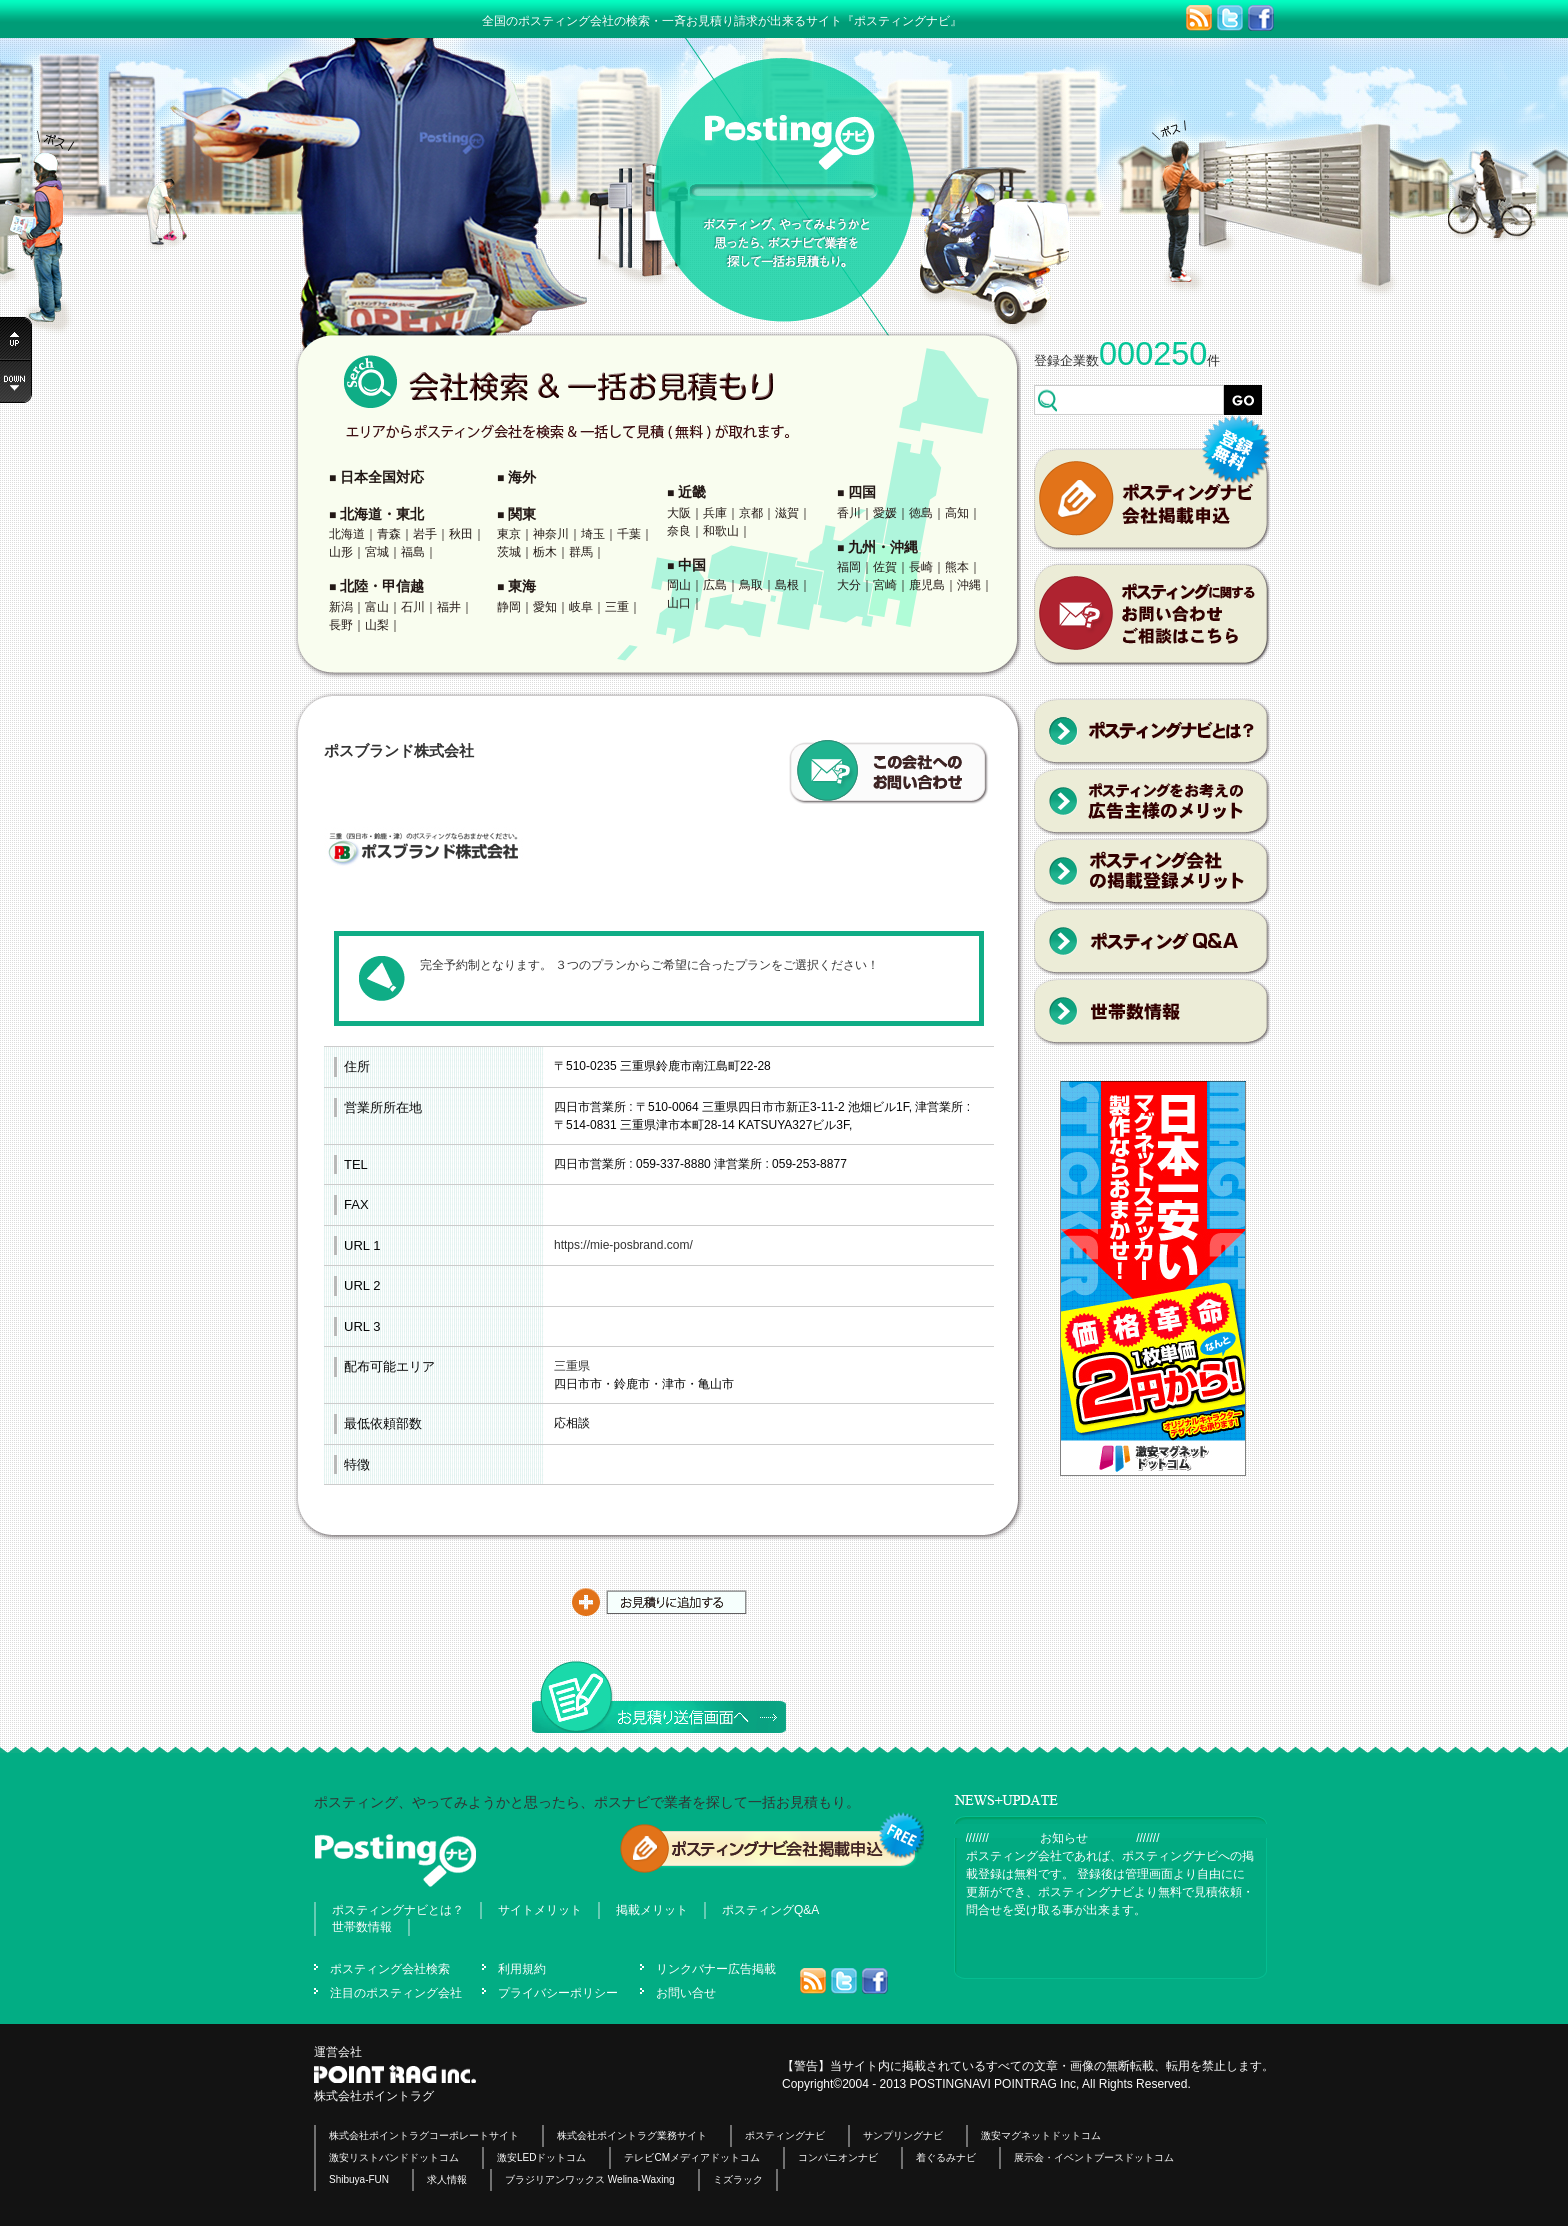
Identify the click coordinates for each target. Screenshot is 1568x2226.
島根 (787, 585)
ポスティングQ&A (770, 1910)
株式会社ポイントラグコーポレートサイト (424, 2135)
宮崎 (885, 585)
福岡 (849, 567)
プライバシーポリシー (558, 1993)
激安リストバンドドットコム (394, 2157)
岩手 (425, 534)
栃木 (545, 552)
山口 (679, 603)
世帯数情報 (362, 1927)
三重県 (572, 1366)
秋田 (461, 534)
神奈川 (551, 534)
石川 (413, 607)
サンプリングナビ (903, 2135)
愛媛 (885, 513)
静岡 (509, 607)
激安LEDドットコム (541, 2157)
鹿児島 (927, 585)
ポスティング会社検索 (390, 1969)
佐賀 (885, 567)
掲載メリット (652, 1910)
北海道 (347, 534)
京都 (751, 513)
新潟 (341, 607)
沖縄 (969, 585)
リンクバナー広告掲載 (716, 1969)
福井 (449, 607)
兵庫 (715, 513)
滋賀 (787, 513)
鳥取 (751, 585)
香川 (849, 513)
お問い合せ (686, 1993)
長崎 (921, 567)
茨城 (509, 552)
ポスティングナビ (785, 2135)
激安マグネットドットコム (1041, 2135)
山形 (341, 552)
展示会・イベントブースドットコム (1094, 2157)
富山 (377, 607)
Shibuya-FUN (359, 2179)
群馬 (581, 552)
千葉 (629, 534)
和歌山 (721, 531)
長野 (341, 625)
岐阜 (581, 607)
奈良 (679, 531)
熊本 (957, 567)
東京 (509, 534)
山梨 (377, 625)
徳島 (921, 513)
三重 (617, 607)
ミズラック (738, 2179)
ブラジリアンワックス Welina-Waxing (589, 2179)
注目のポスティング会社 (396, 1993)
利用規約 (522, 1969)
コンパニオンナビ (838, 2157)
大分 (849, 585)
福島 (413, 552)
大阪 (679, 513)
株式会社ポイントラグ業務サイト (632, 2135)
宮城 (377, 552)
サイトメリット (540, 1910)
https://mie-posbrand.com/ (623, 1245)
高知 (957, 513)
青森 (389, 534)
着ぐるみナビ (946, 2157)
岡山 (679, 585)
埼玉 (593, 534)
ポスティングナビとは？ (398, 1910)
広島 (715, 585)
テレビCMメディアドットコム (692, 2157)
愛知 (545, 607)
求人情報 (447, 2179)
